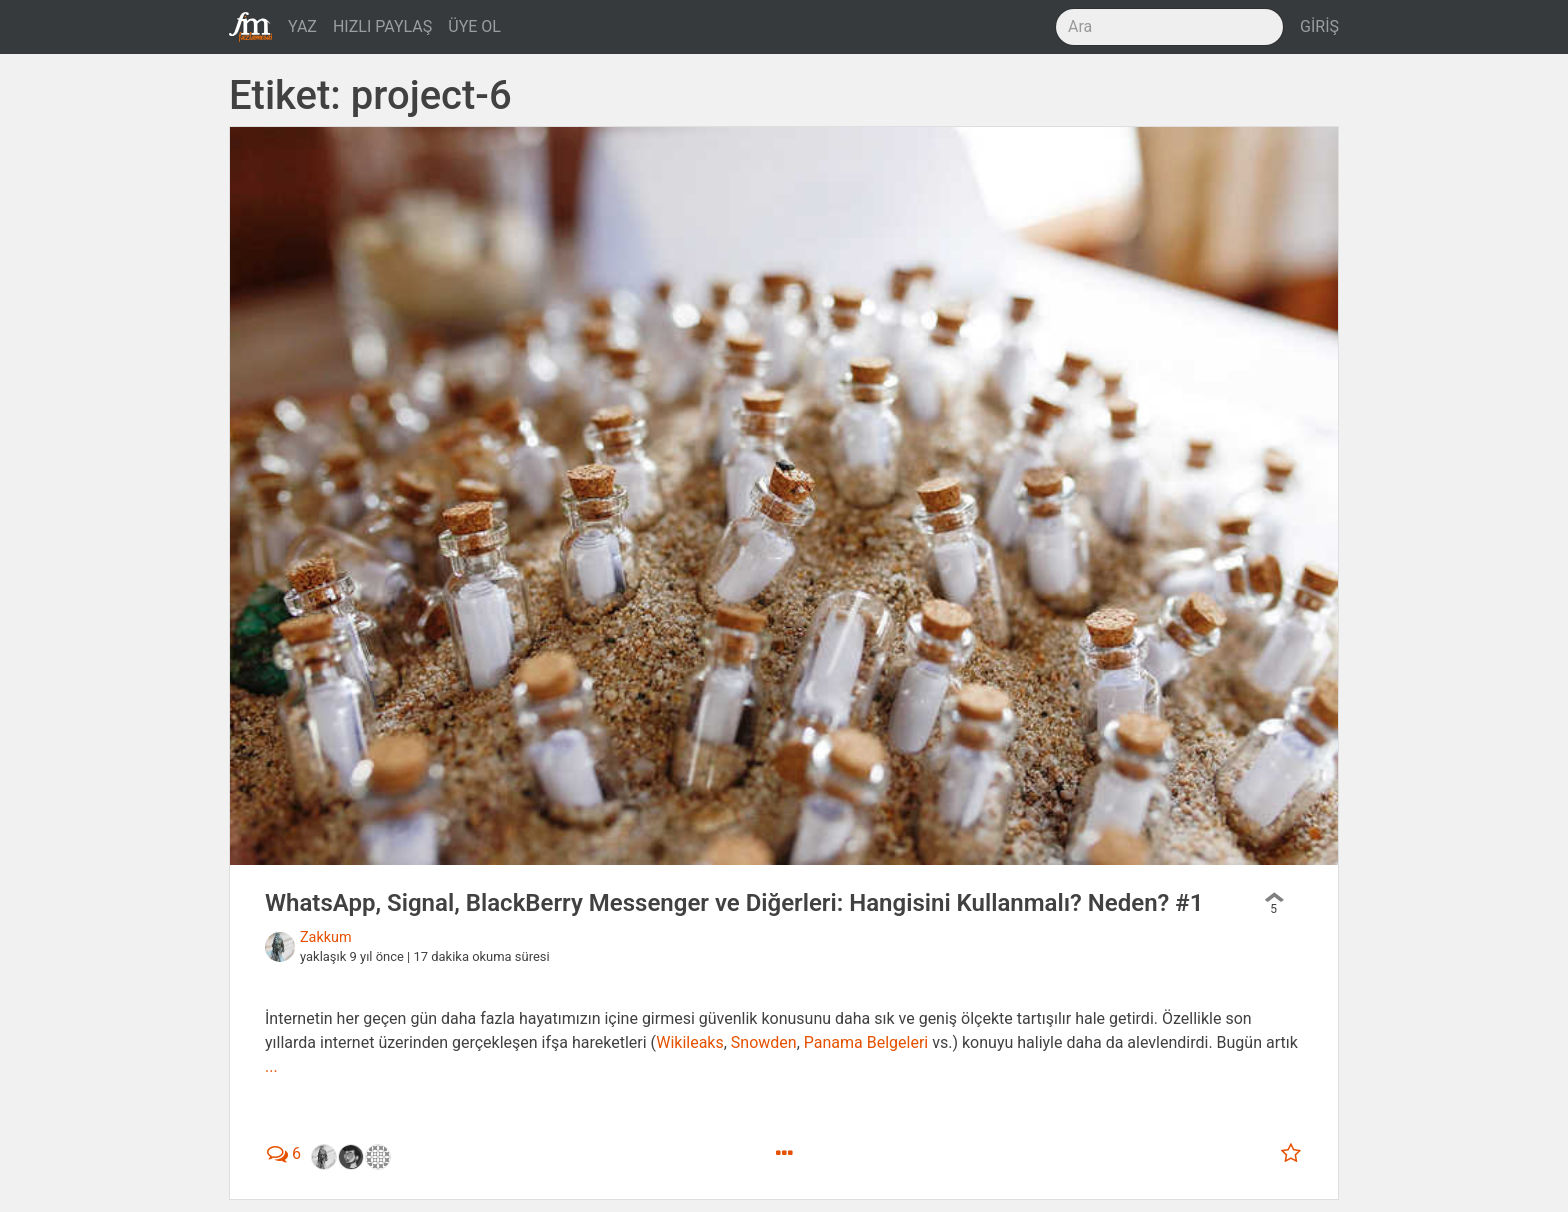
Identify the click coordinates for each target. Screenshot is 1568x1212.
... (271, 1066)
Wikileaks (690, 1042)
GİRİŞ (1319, 26)
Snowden (764, 1042)
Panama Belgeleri (866, 1042)
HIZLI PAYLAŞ (382, 26)
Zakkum (326, 937)
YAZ (302, 26)
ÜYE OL (474, 26)
